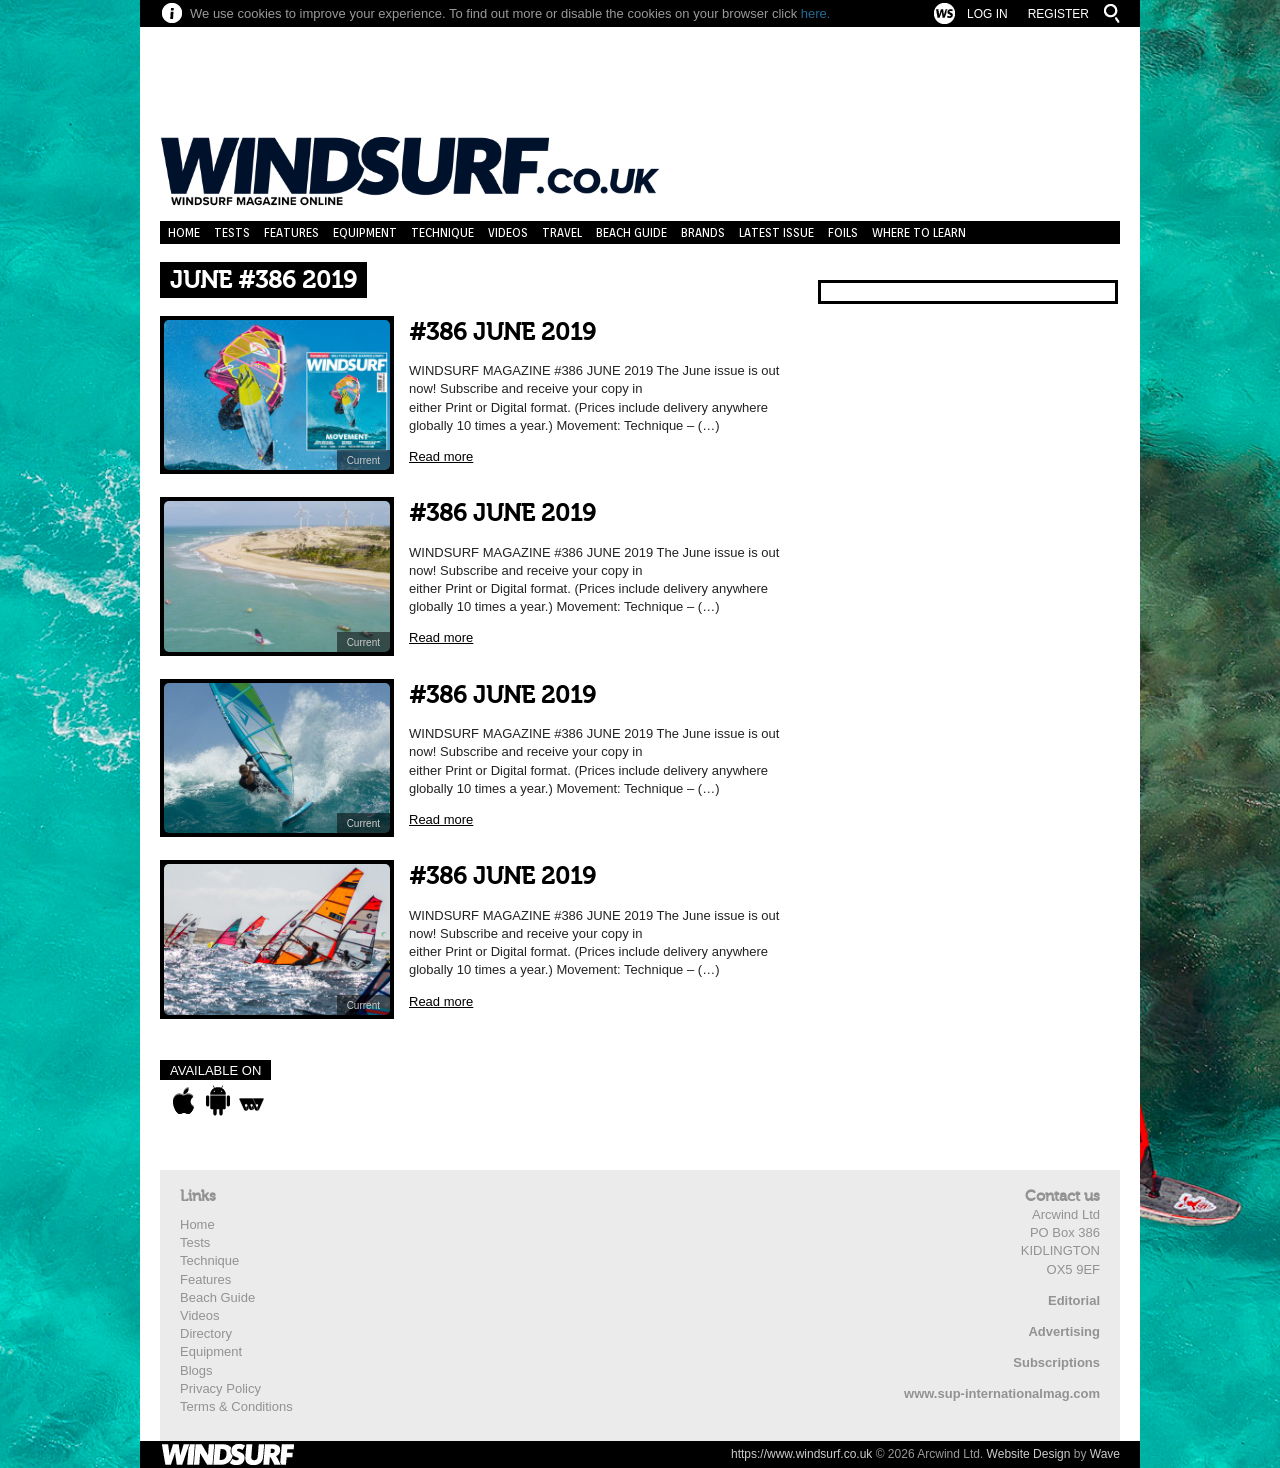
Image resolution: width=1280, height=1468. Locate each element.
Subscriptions (1056, 1362)
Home (184, 232)
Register (1058, 14)
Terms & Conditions (236, 1406)
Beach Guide (631, 232)
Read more (441, 456)
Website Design (1029, 1454)
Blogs (196, 1370)
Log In (987, 14)
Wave (1105, 1454)
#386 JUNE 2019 (502, 332)
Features (291, 232)
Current (363, 460)
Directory (206, 1333)
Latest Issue (776, 232)
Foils (843, 232)
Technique (442, 232)
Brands (703, 232)
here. (816, 13)
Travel (562, 232)
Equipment (365, 232)
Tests (232, 232)
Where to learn (919, 232)
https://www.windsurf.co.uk (801, 1454)
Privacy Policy (220, 1388)
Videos (508, 232)
